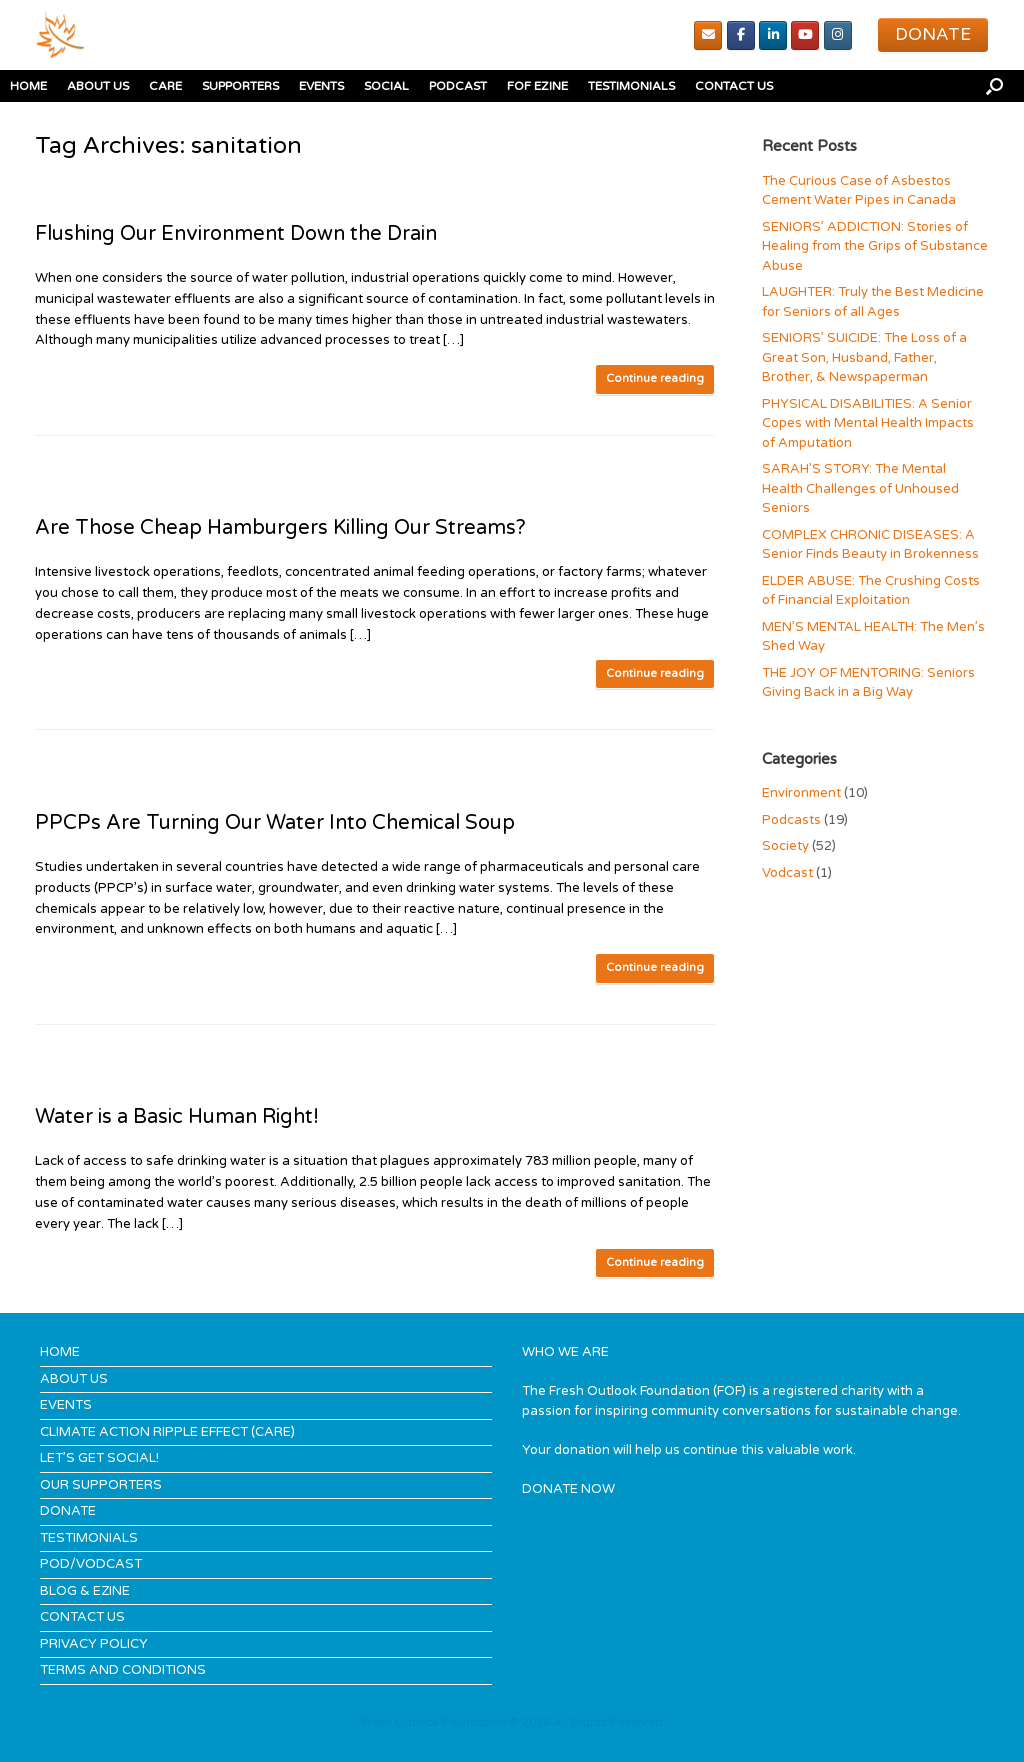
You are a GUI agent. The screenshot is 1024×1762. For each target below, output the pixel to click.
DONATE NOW (568, 1489)
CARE (165, 86)
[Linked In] (773, 35)
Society (785, 846)
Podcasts (791, 820)
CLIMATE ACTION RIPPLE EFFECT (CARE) (167, 1432)
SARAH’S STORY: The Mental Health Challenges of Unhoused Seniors (860, 488)
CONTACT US (734, 86)
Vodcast (787, 873)
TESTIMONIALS (631, 86)
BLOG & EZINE (85, 1591)
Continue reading (655, 378)
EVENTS (321, 86)
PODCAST (458, 86)
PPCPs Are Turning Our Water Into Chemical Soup (275, 823)
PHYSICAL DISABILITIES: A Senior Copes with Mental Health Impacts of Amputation (868, 423)
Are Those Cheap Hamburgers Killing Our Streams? (280, 528)
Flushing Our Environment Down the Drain (236, 234)
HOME (28, 86)
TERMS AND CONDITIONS (123, 1670)
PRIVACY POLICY (94, 1644)
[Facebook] (741, 35)
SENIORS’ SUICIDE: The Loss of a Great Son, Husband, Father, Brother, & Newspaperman (864, 357)
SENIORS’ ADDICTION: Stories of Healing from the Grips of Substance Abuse (875, 246)
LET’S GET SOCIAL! (99, 1458)
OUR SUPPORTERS (101, 1485)
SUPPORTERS (240, 86)
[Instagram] (838, 35)
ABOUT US (98, 86)
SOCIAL (386, 86)
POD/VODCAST (91, 1564)
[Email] (708, 35)
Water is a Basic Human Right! (177, 1117)
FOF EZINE (537, 86)
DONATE (68, 1511)
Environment (801, 793)
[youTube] (805, 35)
